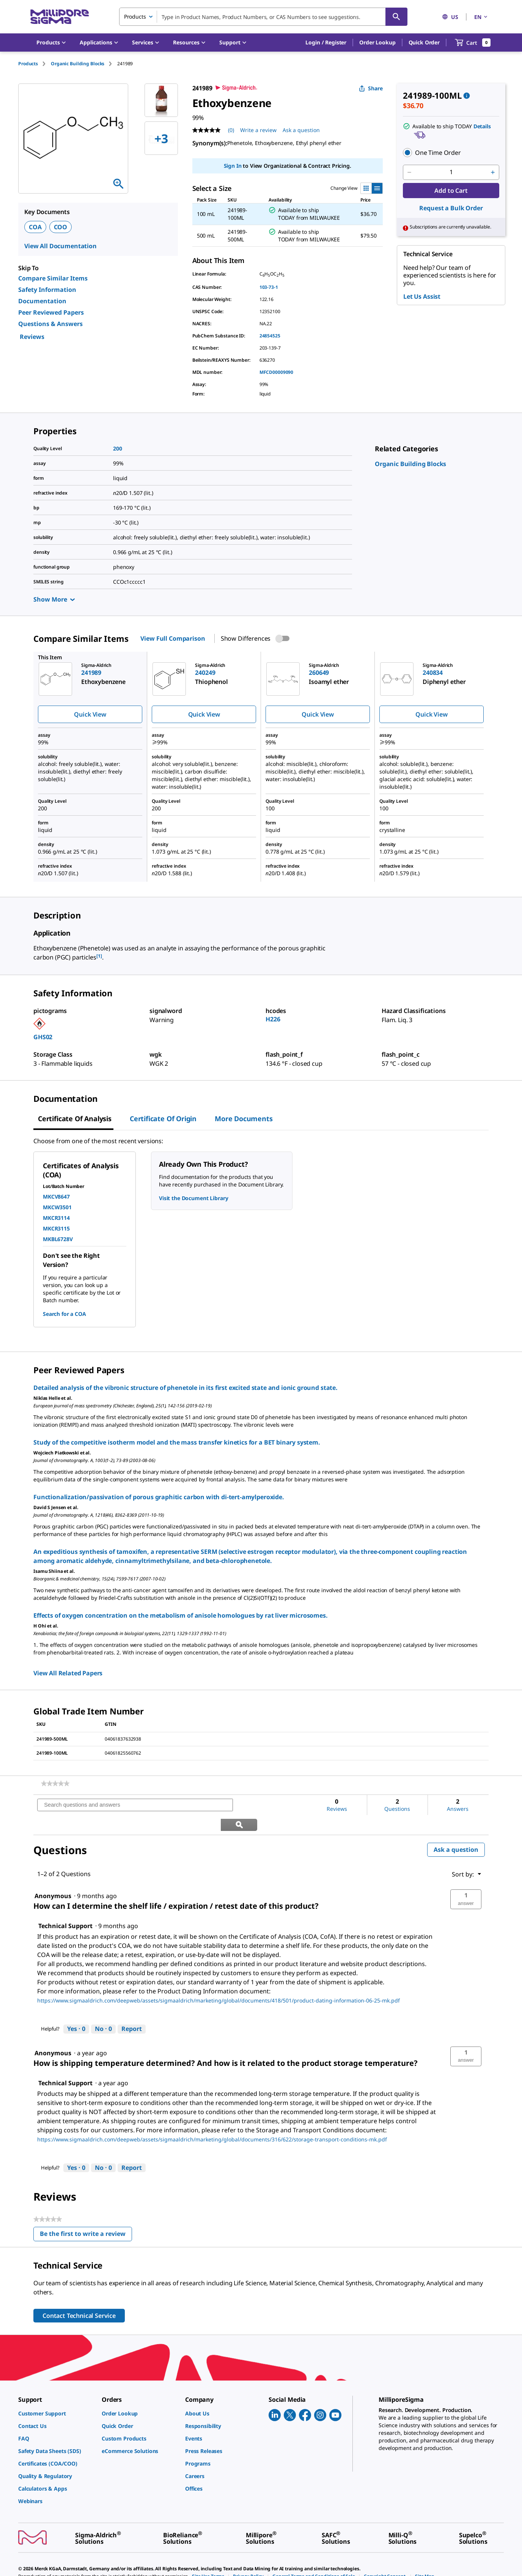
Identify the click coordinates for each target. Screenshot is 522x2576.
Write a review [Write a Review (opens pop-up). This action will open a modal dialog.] (258, 130)
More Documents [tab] (243, 1118)
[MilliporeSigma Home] (59, 16)
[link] (410, 464)
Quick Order (424, 42)
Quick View (90, 714)
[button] (325, 42)
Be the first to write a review (86, 2216)
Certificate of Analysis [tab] (75, 1118)
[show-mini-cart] (473, 42)
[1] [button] (99, 956)
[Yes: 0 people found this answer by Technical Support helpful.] (76, 2009)
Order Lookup (377, 42)
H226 (273, 1019)
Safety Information (47, 289)
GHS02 (42, 1037)
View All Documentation (60, 246)
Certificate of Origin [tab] (163, 1118)
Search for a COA (64, 1313)
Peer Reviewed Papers (51, 312)
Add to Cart (450, 190)
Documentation (42, 301)
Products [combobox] (135, 16)
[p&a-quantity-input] (451, 172)
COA (35, 227)
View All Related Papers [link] (67, 1673)
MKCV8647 (56, 1196)
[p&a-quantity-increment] (493, 172)
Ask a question (456, 1830)
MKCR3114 (56, 1217)
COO (61, 227)
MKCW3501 (57, 1207)
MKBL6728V (58, 1239)
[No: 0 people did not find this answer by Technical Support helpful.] (103, 2009)
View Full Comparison (172, 638)
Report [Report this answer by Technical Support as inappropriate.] (131, 2009)
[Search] (396, 17)
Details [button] (482, 126)
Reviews (32, 336)
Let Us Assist (421, 296)
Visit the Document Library (193, 1198)
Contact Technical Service (79, 2296)
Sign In (233, 165)
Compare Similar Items (53, 278)
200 (117, 448)
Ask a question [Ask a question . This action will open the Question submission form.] (301, 130)
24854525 (269, 335)
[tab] (34, 63)
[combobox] (263, 17)
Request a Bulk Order (451, 208)
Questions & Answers (50, 324)
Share (371, 88)
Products (28, 63)
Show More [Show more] (54, 599)
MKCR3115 (56, 1228)
